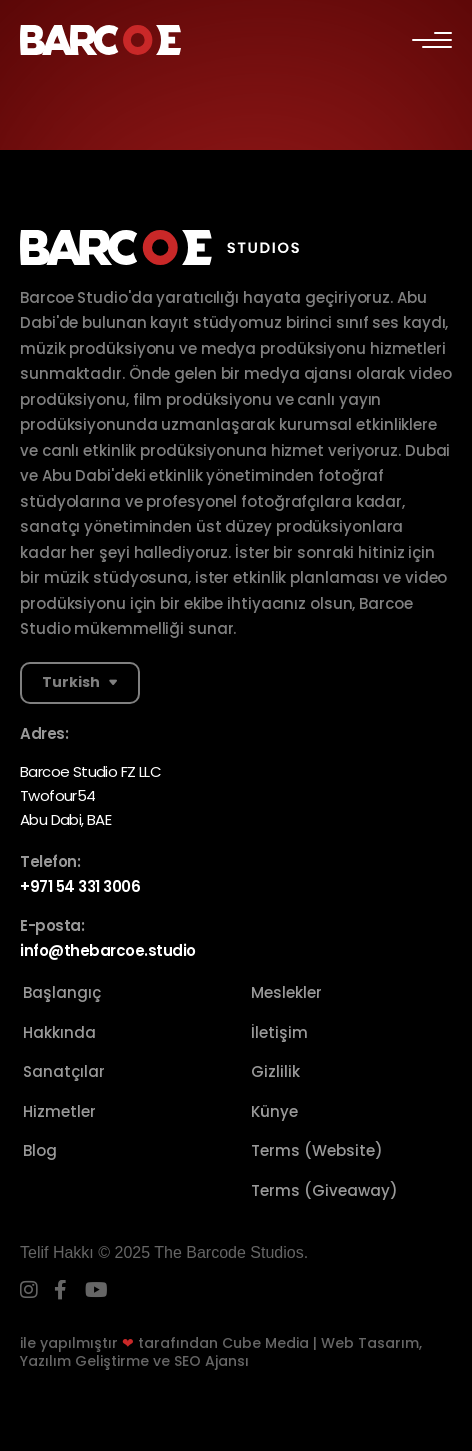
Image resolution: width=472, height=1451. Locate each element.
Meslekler (286, 992)
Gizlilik (275, 1071)
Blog (40, 1150)
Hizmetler (59, 1111)
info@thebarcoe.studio (108, 950)
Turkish (71, 682)
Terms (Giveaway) (324, 1190)
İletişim (279, 1032)
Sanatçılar (64, 1071)
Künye (274, 1111)
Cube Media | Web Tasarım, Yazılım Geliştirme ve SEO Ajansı (221, 1352)
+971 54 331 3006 (80, 886)
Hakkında (59, 1032)
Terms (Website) (317, 1150)
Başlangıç (62, 992)
